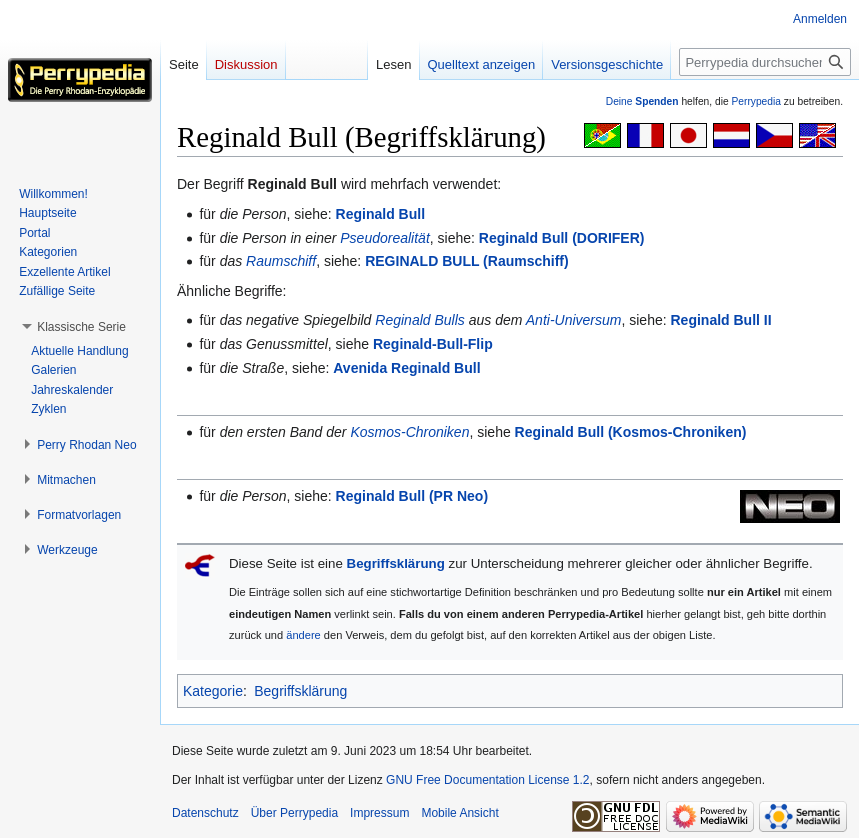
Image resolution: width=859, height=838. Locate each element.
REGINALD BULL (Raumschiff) (467, 261)
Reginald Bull (380, 214)
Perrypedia (756, 101)
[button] (81, 327)
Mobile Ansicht (459, 813)
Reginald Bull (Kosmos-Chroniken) (631, 432)
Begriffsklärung (396, 563)
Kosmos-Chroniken (409, 432)
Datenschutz (205, 813)
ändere (303, 635)
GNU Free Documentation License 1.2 (487, 780)
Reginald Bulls (420, 320)
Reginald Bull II (721, 320)
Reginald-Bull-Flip (433, 344)
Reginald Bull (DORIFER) (562, 238)
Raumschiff (281, 261)
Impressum (379, 813)
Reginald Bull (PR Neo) (412, 496)
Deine (642, 101)
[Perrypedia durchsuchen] (765, 62)
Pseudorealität (385, 238)
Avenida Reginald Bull (406, 368)
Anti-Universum (574, 320)
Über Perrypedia (294, 813)
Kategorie (213, 691)
